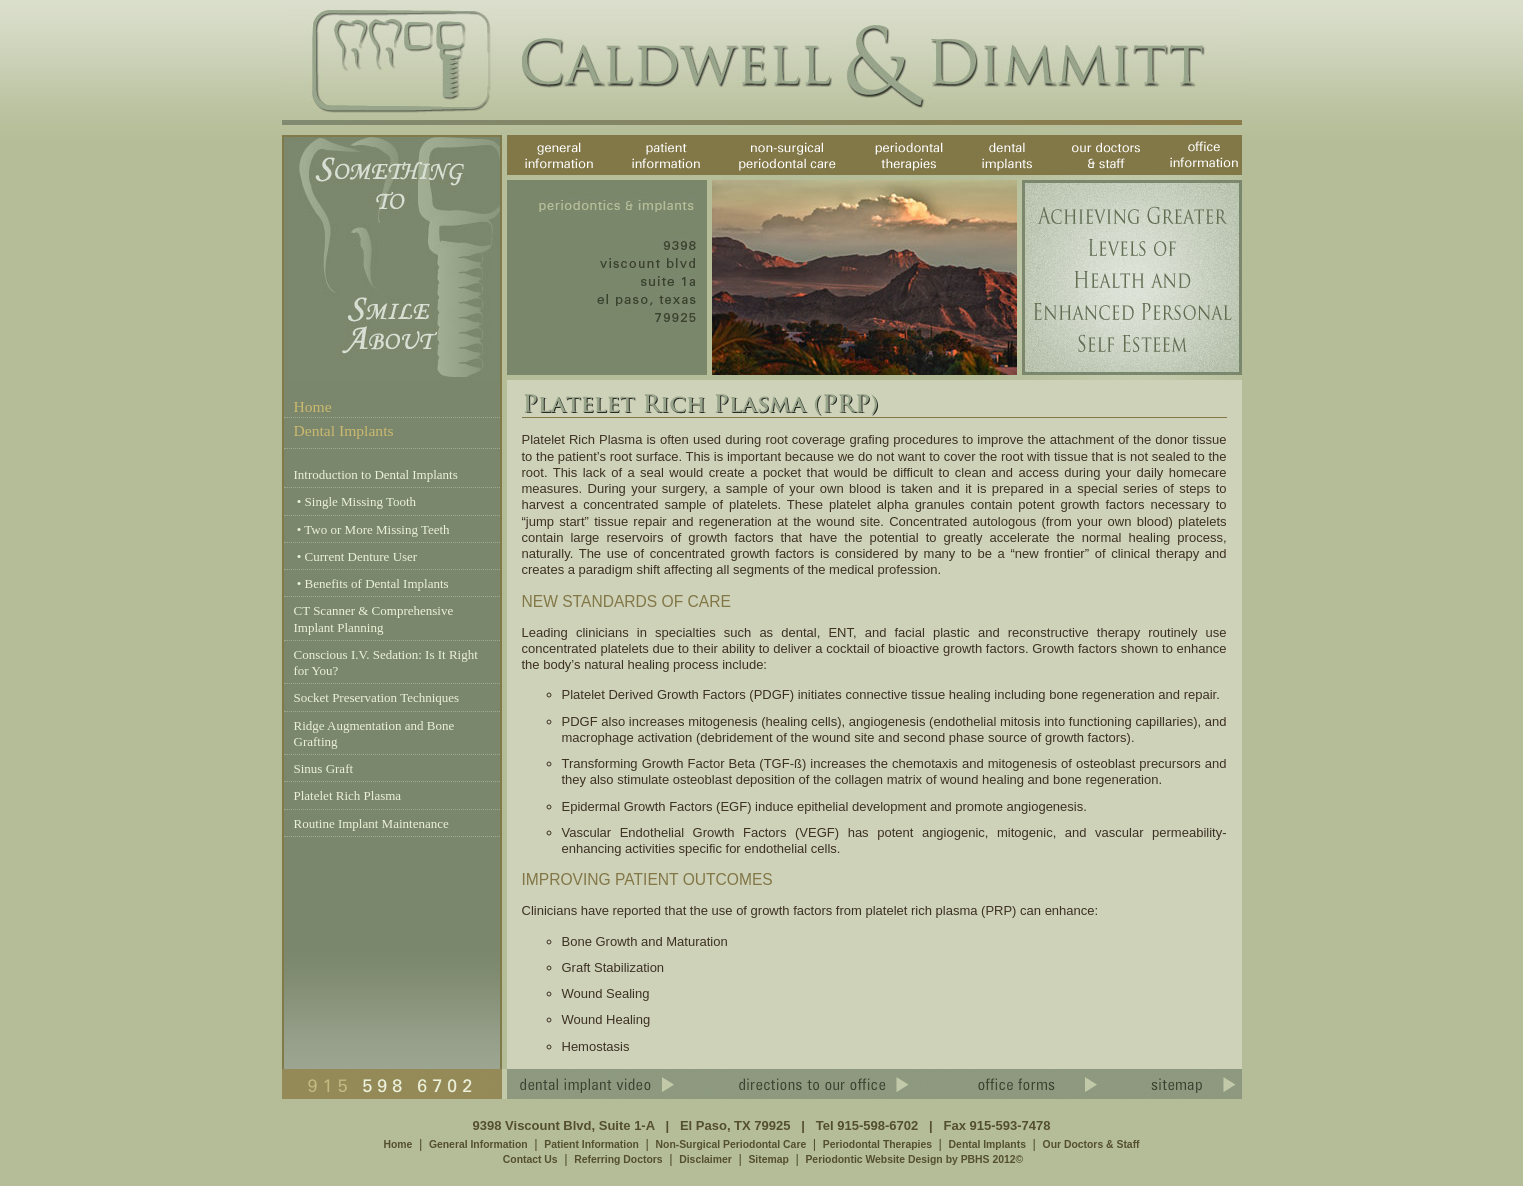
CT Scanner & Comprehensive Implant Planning (374, 618)
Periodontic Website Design (873, 1159)
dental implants (988, 174)
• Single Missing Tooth (355, 501)
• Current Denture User (356, 556)
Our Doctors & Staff (1091, 1144)
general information (541, 174)
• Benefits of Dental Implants (371, 583)
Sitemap (768, 1159)
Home (313, 406)
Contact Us (530, 1159)
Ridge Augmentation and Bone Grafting (374, 733)
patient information (646, 174)
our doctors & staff (1107, 174)
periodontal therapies (891, 174)
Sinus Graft (324, 768)
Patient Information (591, 1144)
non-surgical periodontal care (772, 174)
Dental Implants (987, 1144)
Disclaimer (705, 1159)
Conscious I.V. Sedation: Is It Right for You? (386, 662)
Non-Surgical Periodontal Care (731, 1144)
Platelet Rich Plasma (348, 795)
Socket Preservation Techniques (377, 697)
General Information (478, 1144)
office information (1196, 174)
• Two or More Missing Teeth (372, 529)
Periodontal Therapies (877, 1144)
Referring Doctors (618, 1159)
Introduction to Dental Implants (376, 474)
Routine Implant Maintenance (371, 823)
